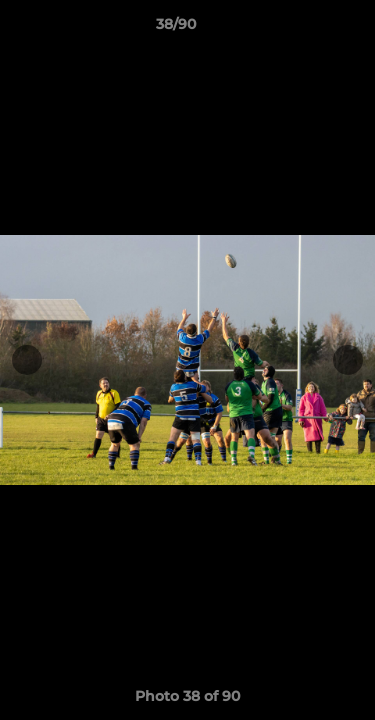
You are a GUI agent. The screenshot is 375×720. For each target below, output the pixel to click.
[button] (303, 29)
